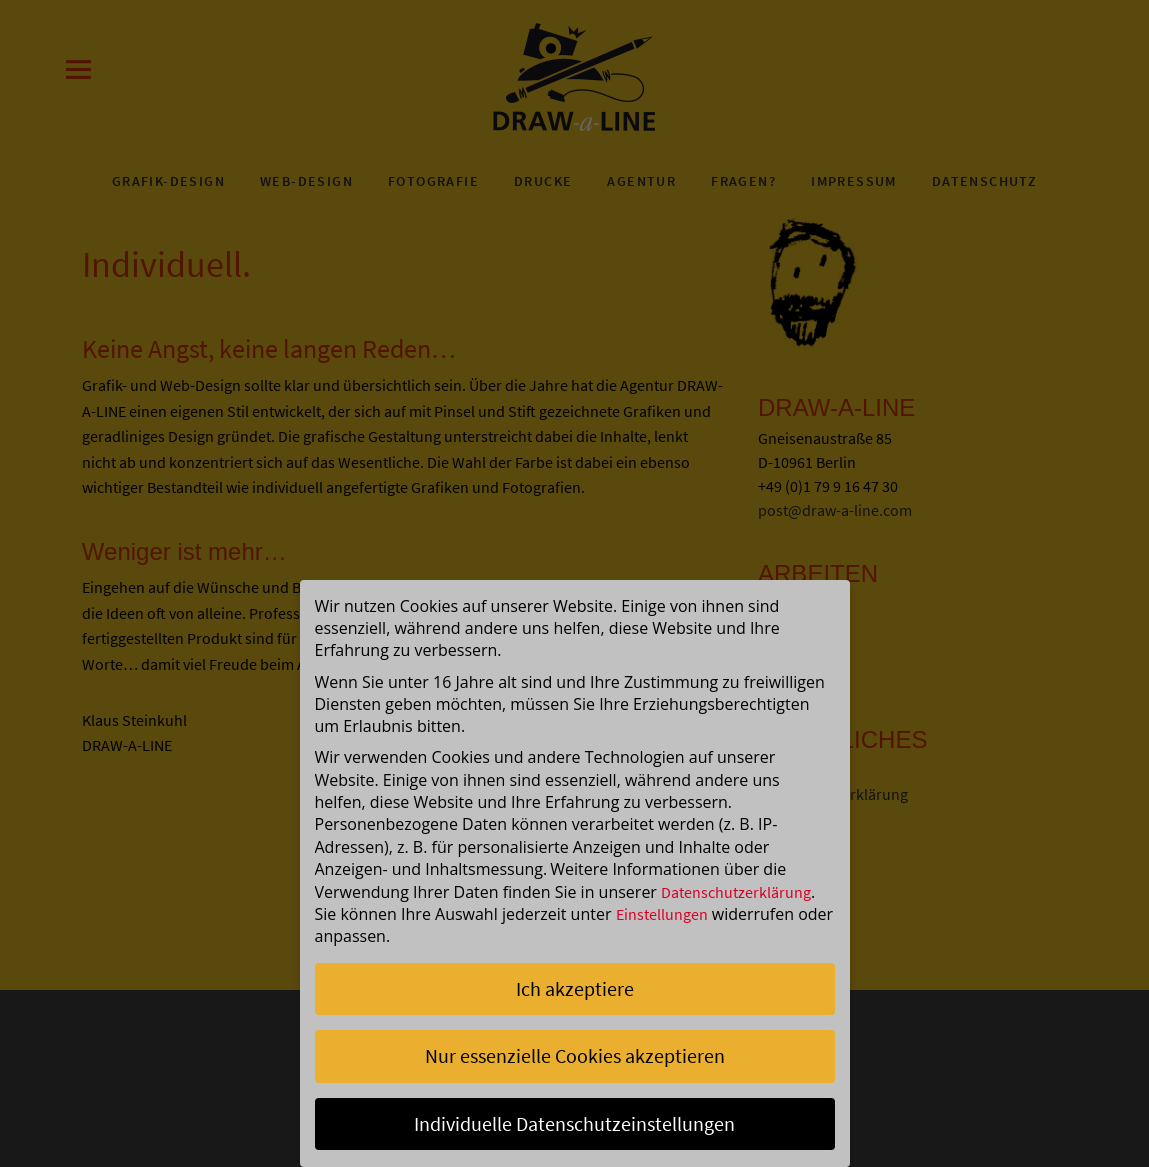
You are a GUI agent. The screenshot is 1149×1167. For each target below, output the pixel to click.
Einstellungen (662, 914)
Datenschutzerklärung (736, 892)
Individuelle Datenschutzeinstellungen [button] (574, 1123)
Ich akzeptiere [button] (575, 988)
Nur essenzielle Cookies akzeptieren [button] (575, 1055)
